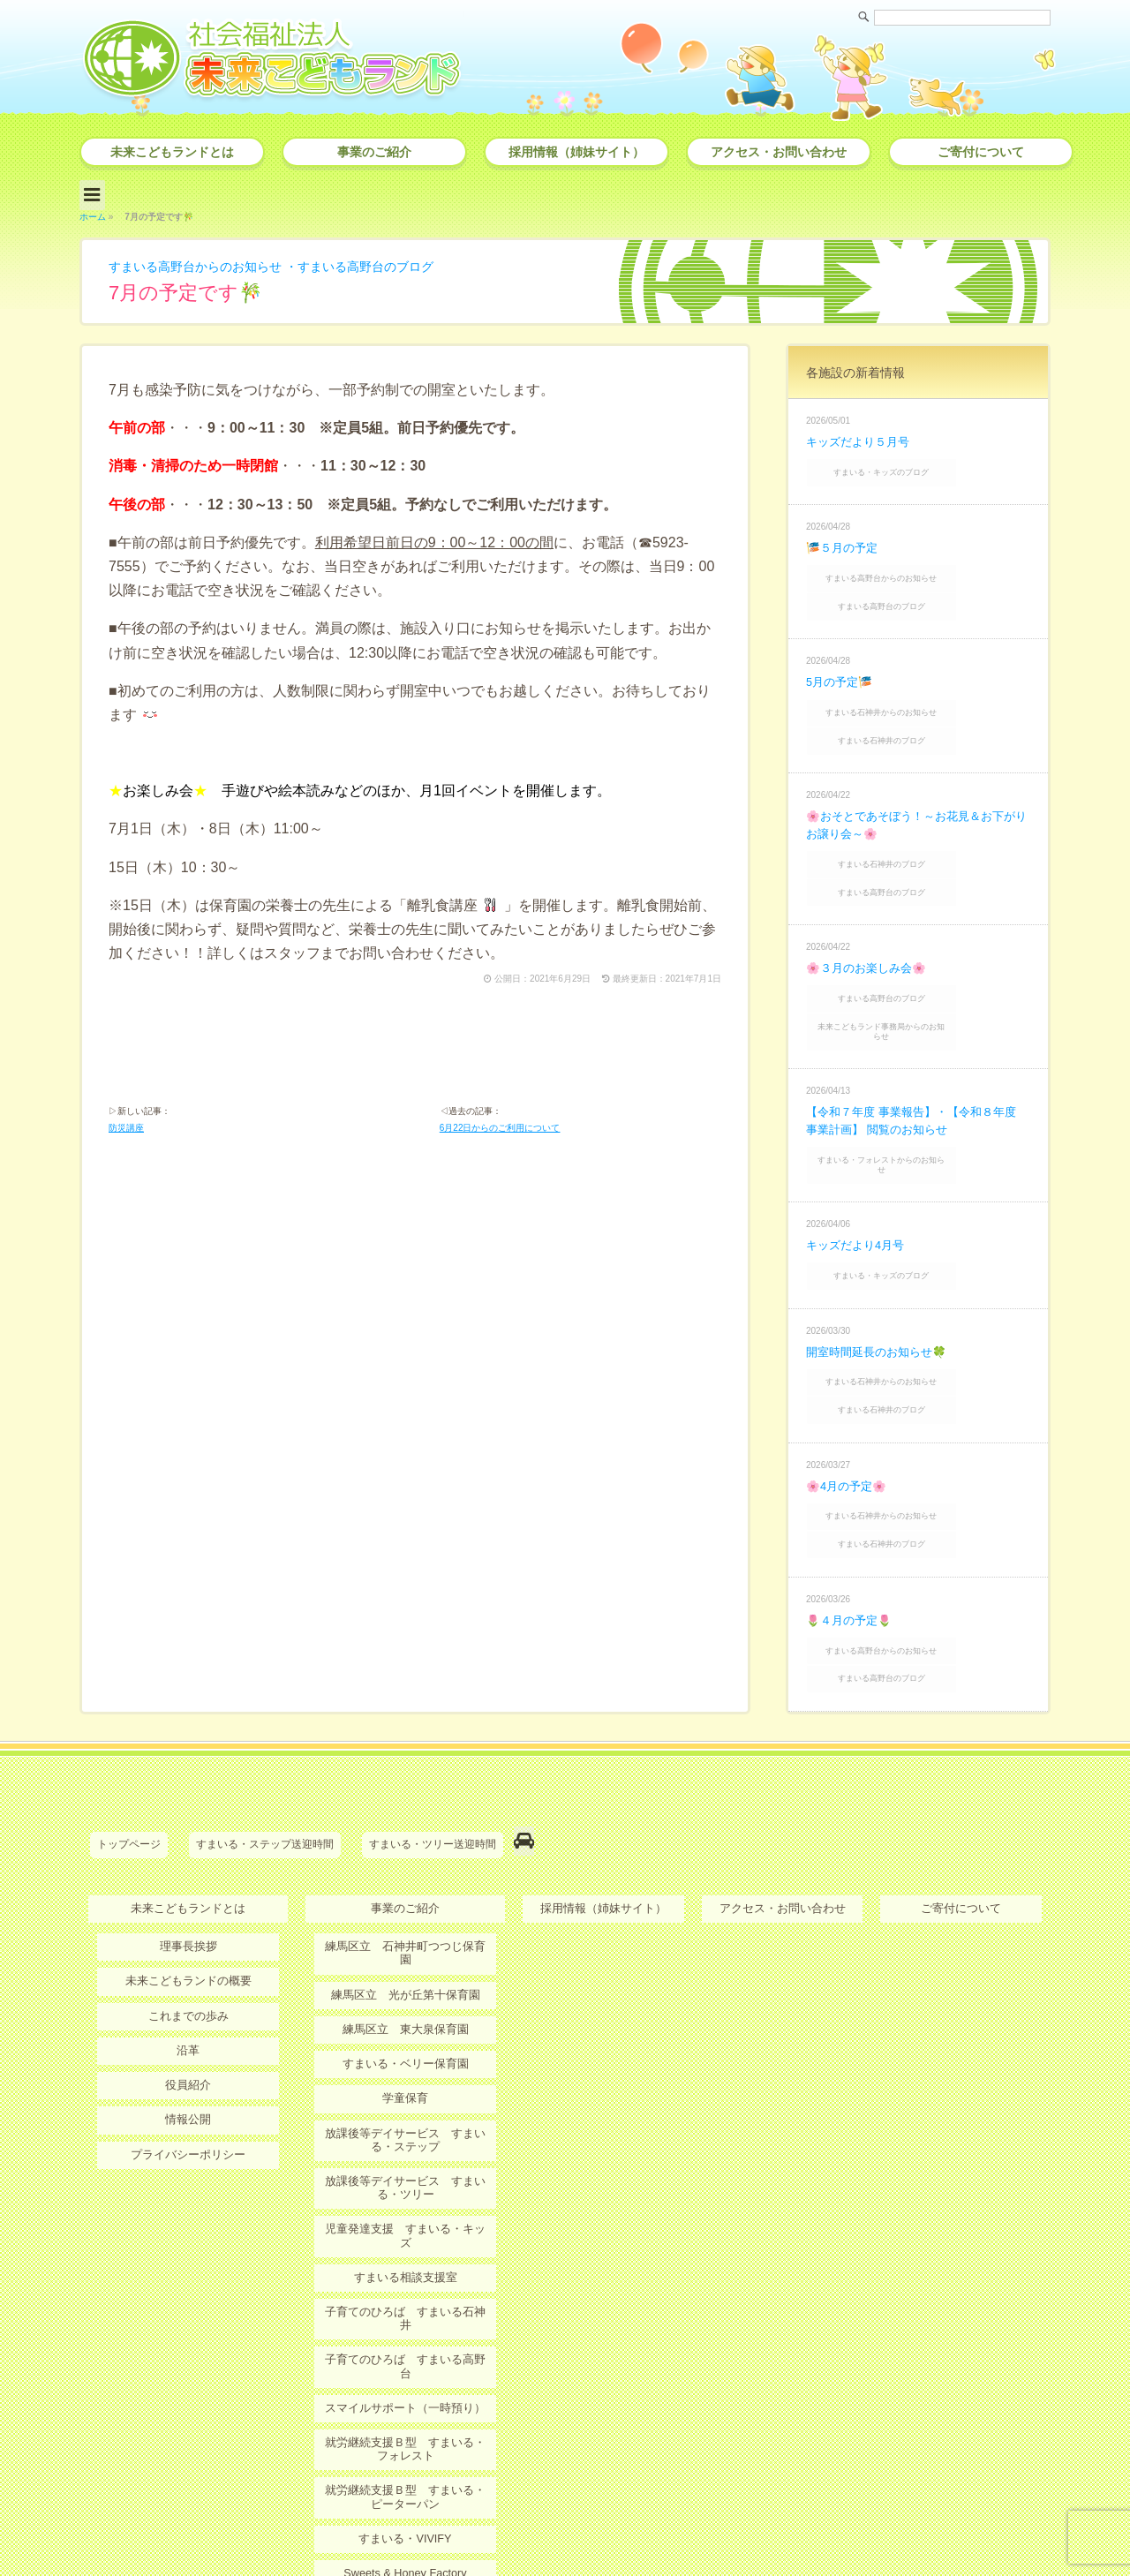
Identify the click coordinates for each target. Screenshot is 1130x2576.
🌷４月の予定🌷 (852, 1514)
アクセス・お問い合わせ (779, 152)
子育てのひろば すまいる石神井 (405, 2155)
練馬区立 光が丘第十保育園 (405, 1858)
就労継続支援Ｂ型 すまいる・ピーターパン (405, 2309)
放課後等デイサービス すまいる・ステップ (405, 2000)
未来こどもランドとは (172, 152)
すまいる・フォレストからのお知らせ (920, 1093)
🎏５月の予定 (844, 536)
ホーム (92, 210)
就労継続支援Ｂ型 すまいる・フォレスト (405, 2262)
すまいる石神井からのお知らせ (920, 688)
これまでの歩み (188, 1893)
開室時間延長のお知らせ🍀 (881, 1267)
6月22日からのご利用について (500, 1127)
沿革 (188, 1926)
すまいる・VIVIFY (405, 2350)
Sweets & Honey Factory (405, 2383)
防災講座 (126, 1127)
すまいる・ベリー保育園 (405, 1926)
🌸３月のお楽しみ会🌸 (870, 924)
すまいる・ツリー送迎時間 (432, 1728)
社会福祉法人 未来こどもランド (573, 2527)
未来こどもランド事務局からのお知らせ (919, 975)
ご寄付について (981, 152)
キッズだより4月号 (859, 1166)
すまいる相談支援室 (405, 2121)
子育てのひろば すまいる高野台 (405, 2189)
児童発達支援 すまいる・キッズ (405, 2087)
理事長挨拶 (188, 1825)
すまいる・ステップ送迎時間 (265, 1728)
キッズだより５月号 (861, 435)
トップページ (129, 1728)
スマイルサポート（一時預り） (405, 2223)
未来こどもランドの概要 (188, 1858)
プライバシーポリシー (188, 2028)
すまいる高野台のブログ (401, 259)
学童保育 (405, 1960)
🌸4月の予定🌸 (849, 1390)
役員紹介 (188, 1960)
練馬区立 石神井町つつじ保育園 (405, 1825)
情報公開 (188, 1994)
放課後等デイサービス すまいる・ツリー (405, 2047)
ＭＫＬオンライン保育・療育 (405, 2418)
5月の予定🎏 (842, 659)
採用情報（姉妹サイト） (576, 152)
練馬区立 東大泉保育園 (405, 1893)
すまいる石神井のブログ (919, 711)
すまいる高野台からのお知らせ (207, 259)
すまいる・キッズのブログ (920, 463)
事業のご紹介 (374, 152)
